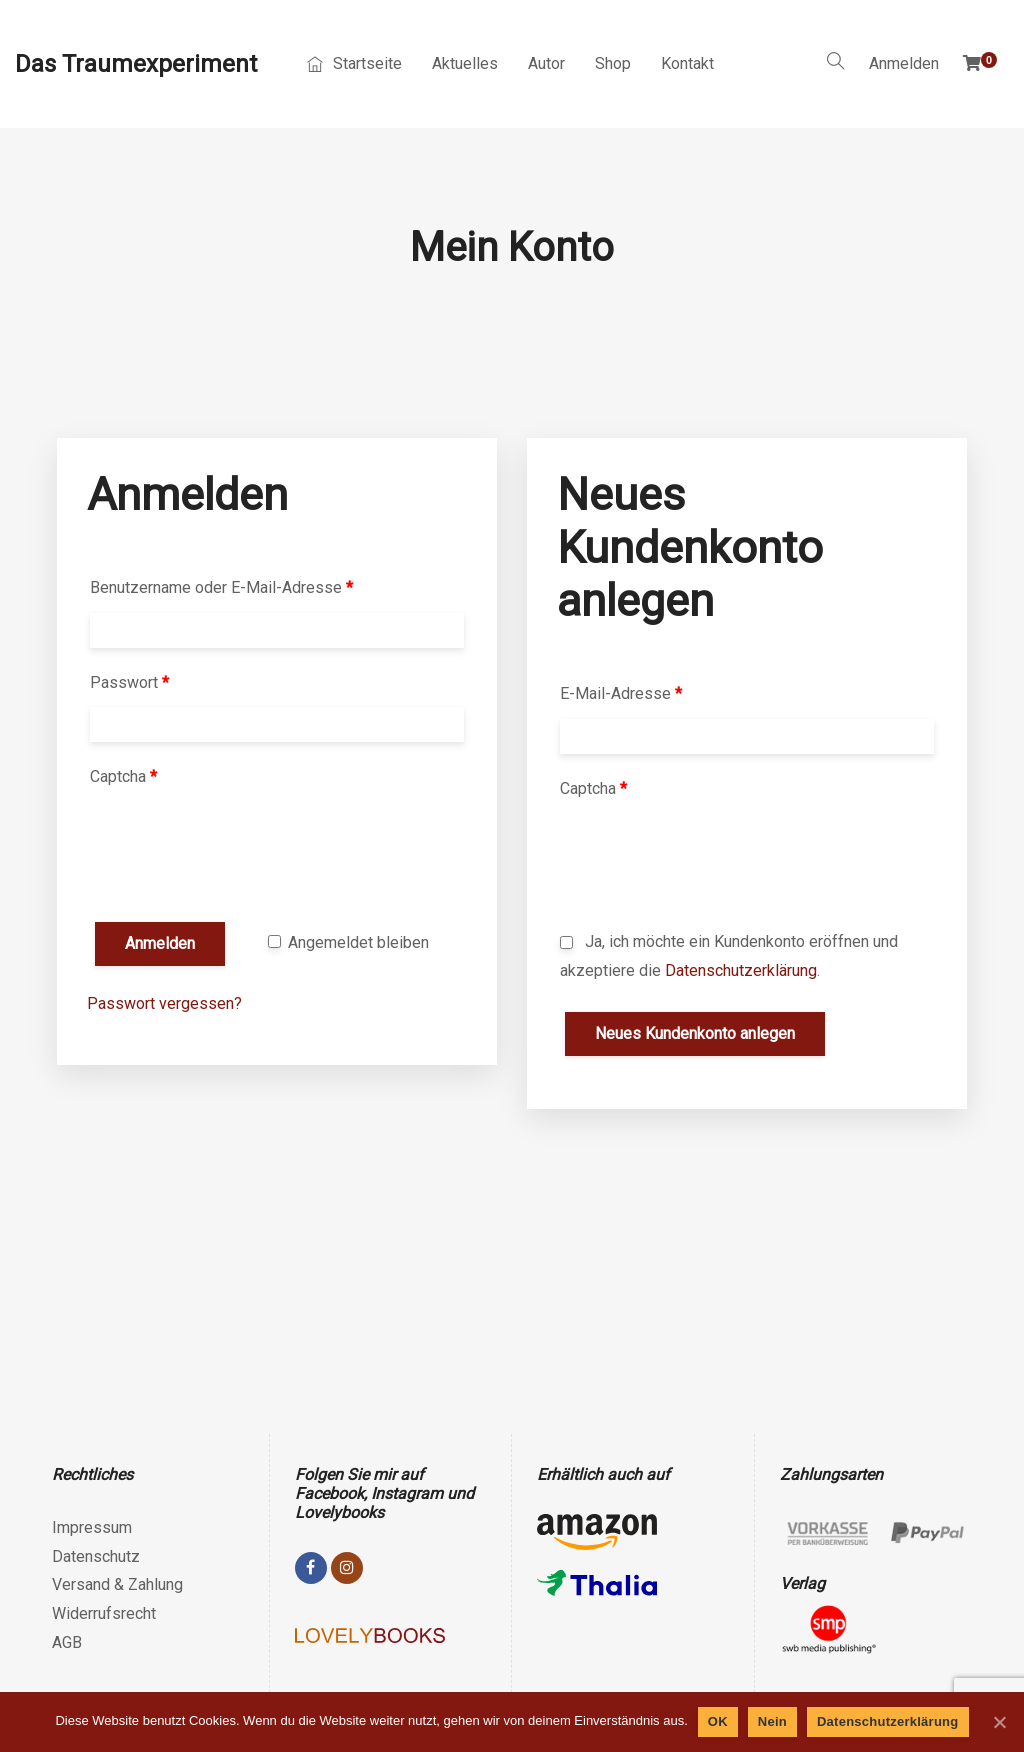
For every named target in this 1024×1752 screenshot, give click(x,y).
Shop (613, 63)
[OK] (999, 1722)
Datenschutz (96, 1556)
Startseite (354, 63)
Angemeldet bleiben (348, 942)
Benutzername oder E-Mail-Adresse (221, 587)
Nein (772, 1721)
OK (718, 1721)
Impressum (92, 1527)
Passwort (129, 682)
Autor (546, 63)
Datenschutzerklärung (741, 970)
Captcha (123, 776)
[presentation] (239, 859)
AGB (67, 1642)
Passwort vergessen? (164, 1003)
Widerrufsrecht (104, 1613)
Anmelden (904, 63)
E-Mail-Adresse (621, 693)
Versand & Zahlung (117, 1584)
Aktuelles (465, 63)
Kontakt (687, 63)
